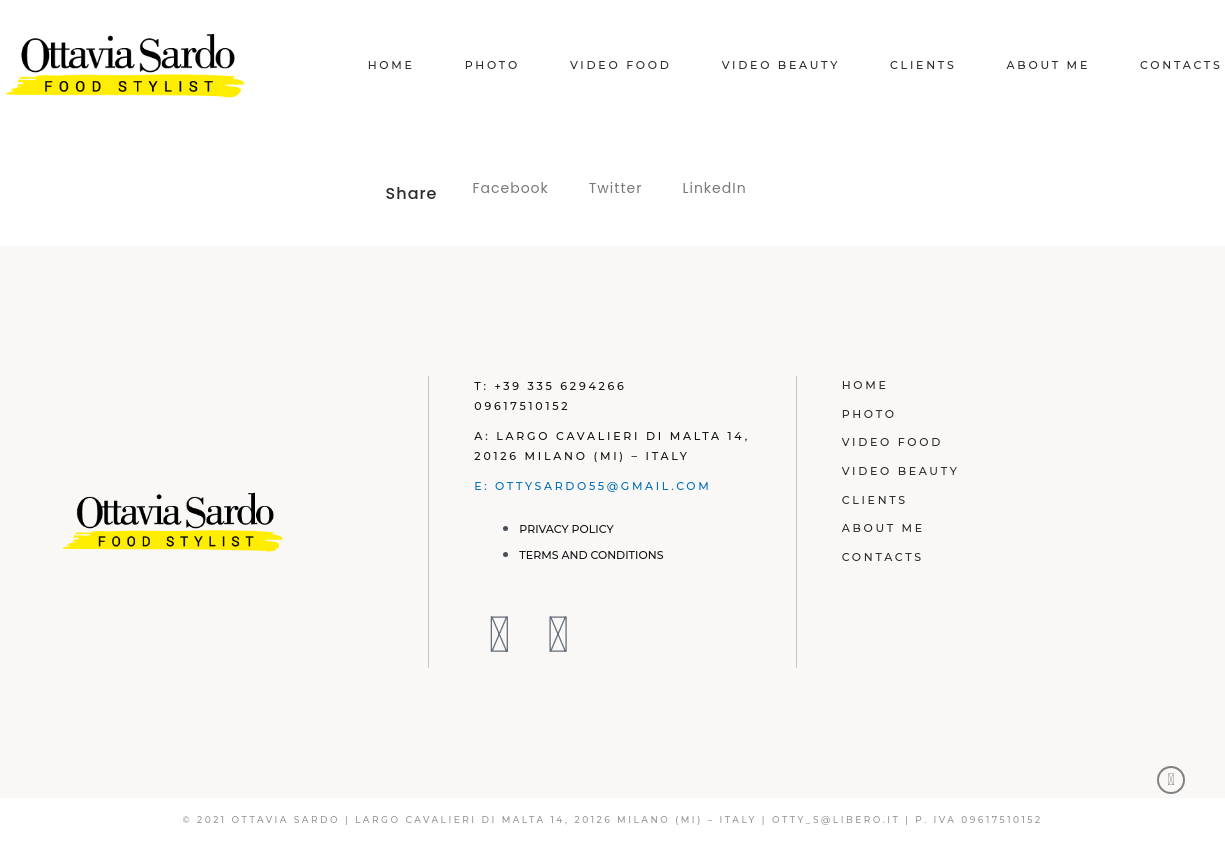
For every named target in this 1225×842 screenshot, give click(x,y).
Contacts (1181, 65)
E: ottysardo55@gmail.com (594, 486)
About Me (1048, 65)
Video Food (621, 65)
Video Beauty (781, 65)
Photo (492, 65)
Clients (923, 65)
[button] (511, 188)
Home (391, 65)
